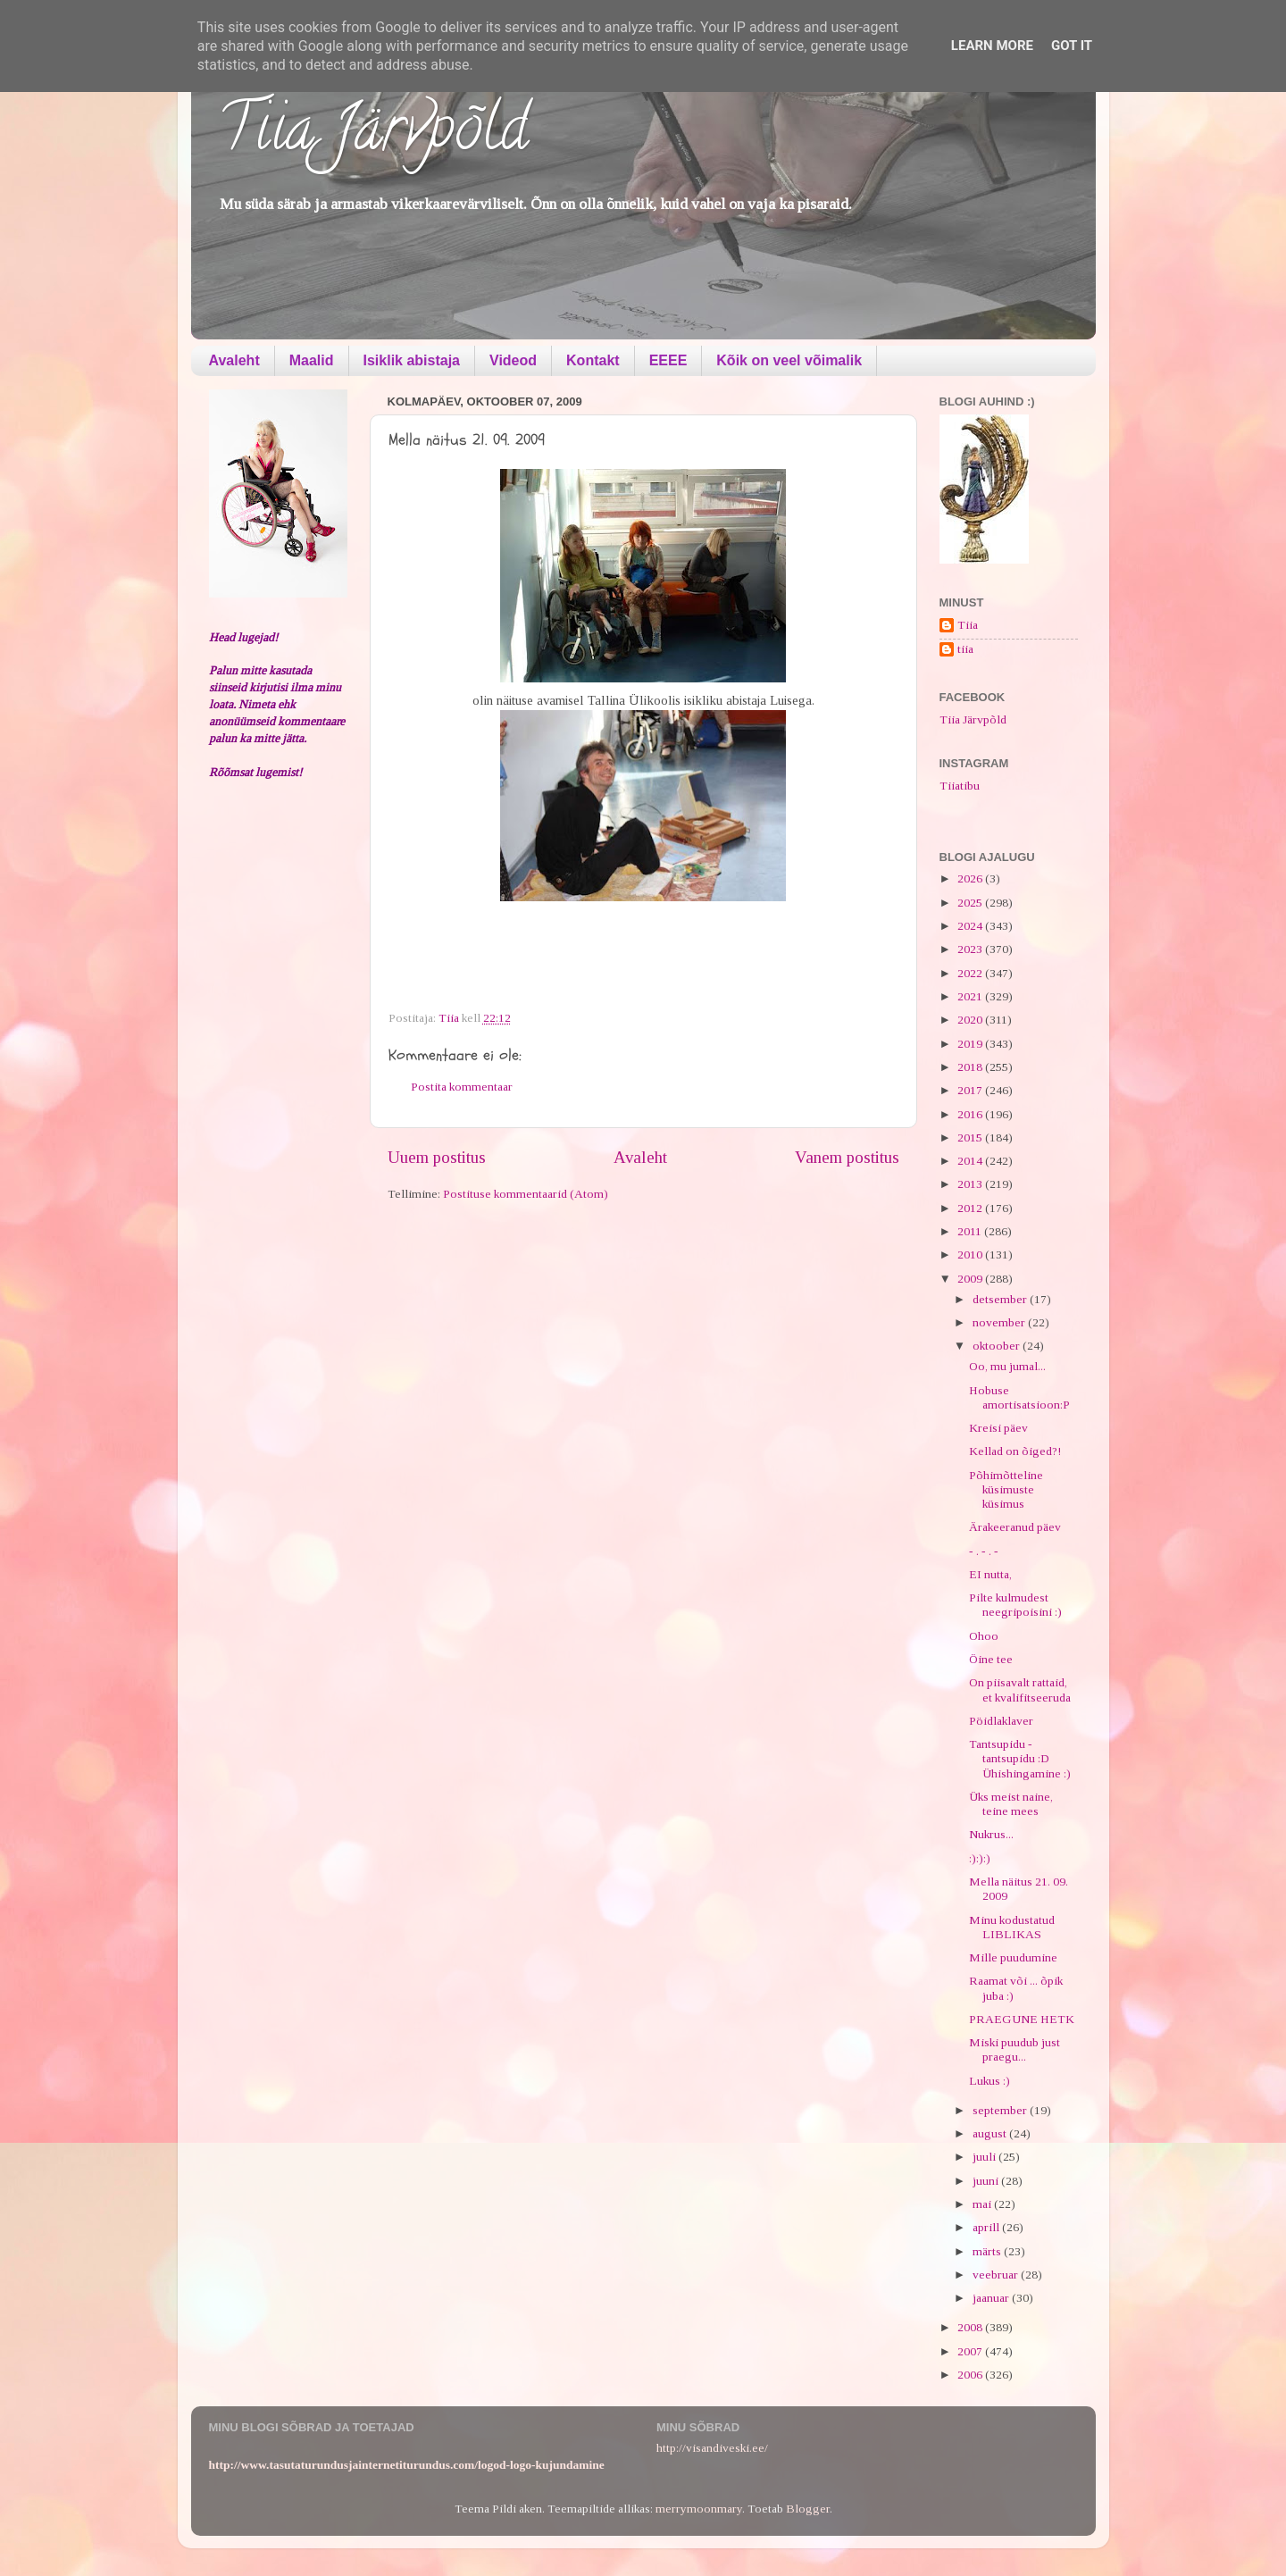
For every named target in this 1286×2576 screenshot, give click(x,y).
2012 (971, 1208)
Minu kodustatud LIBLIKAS (1012, 1927)
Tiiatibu (959, 785)
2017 (971, 1090)
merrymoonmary (699, 2508)
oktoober (998, 1345)
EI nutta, (990, 1574)
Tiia (967, 624)
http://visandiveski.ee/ (712, 2448)
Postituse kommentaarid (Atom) (525, 1193)
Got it (1071, 46)
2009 (971, 1278)
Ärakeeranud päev (1015, 1527)
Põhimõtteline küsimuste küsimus (1006, 1489)
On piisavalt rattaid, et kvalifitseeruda (1020, 1689)
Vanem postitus (847, 1157)
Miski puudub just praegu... (1014, 2049)
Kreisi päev (998, 1427)
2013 (971, 1184)
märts (988, 2251)
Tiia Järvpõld (373, 135)
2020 (971, 1019)
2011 (970, 1231)
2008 (971, 2327)
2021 (971, 996)
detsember (1001, 1299)
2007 (971, 2351)
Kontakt (593, 360)
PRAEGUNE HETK (1021, 2019)
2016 (971, 1114)
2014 (971, 1160)
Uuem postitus (437, 1157)
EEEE (668, 360)
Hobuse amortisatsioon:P (1019, 1397)
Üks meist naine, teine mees (1011, 1804)
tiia (965, 649)
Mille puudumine (1013, 1957)
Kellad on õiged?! (1015, 1451)
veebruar (997, 2274)
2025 (971, 902)
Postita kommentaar (462, 1086)
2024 (971, 926)
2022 (971, 973)
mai (983, 2204)
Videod (513, 360)
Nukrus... (991, 1834)
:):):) (979, 1858)
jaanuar (992, 2297)
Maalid (311, 360)
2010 (971, 1254)
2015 (971, 1137)
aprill (987, 2227)
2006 (971, 2374)
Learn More (992, 46)
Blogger (808, 2508)
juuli (985, 2156)
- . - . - (983, 1551)
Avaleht (234, 360)
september (1001, 2110)
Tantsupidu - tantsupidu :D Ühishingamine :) (1020, 1758)
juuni (987, 2180)
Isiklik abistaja (412, 360)
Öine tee (991, 1659)
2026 (971, 878)
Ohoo (983, 1636)
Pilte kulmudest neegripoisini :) (1015, 1604)
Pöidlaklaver (1001, 1720)
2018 (971, 1067)
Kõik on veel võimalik (789, 360)
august (991, 2133)
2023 (971, 949)
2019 (971, 1043)
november (1000, 1322)
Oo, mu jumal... (1007, 1366)
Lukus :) (989, 2080)
